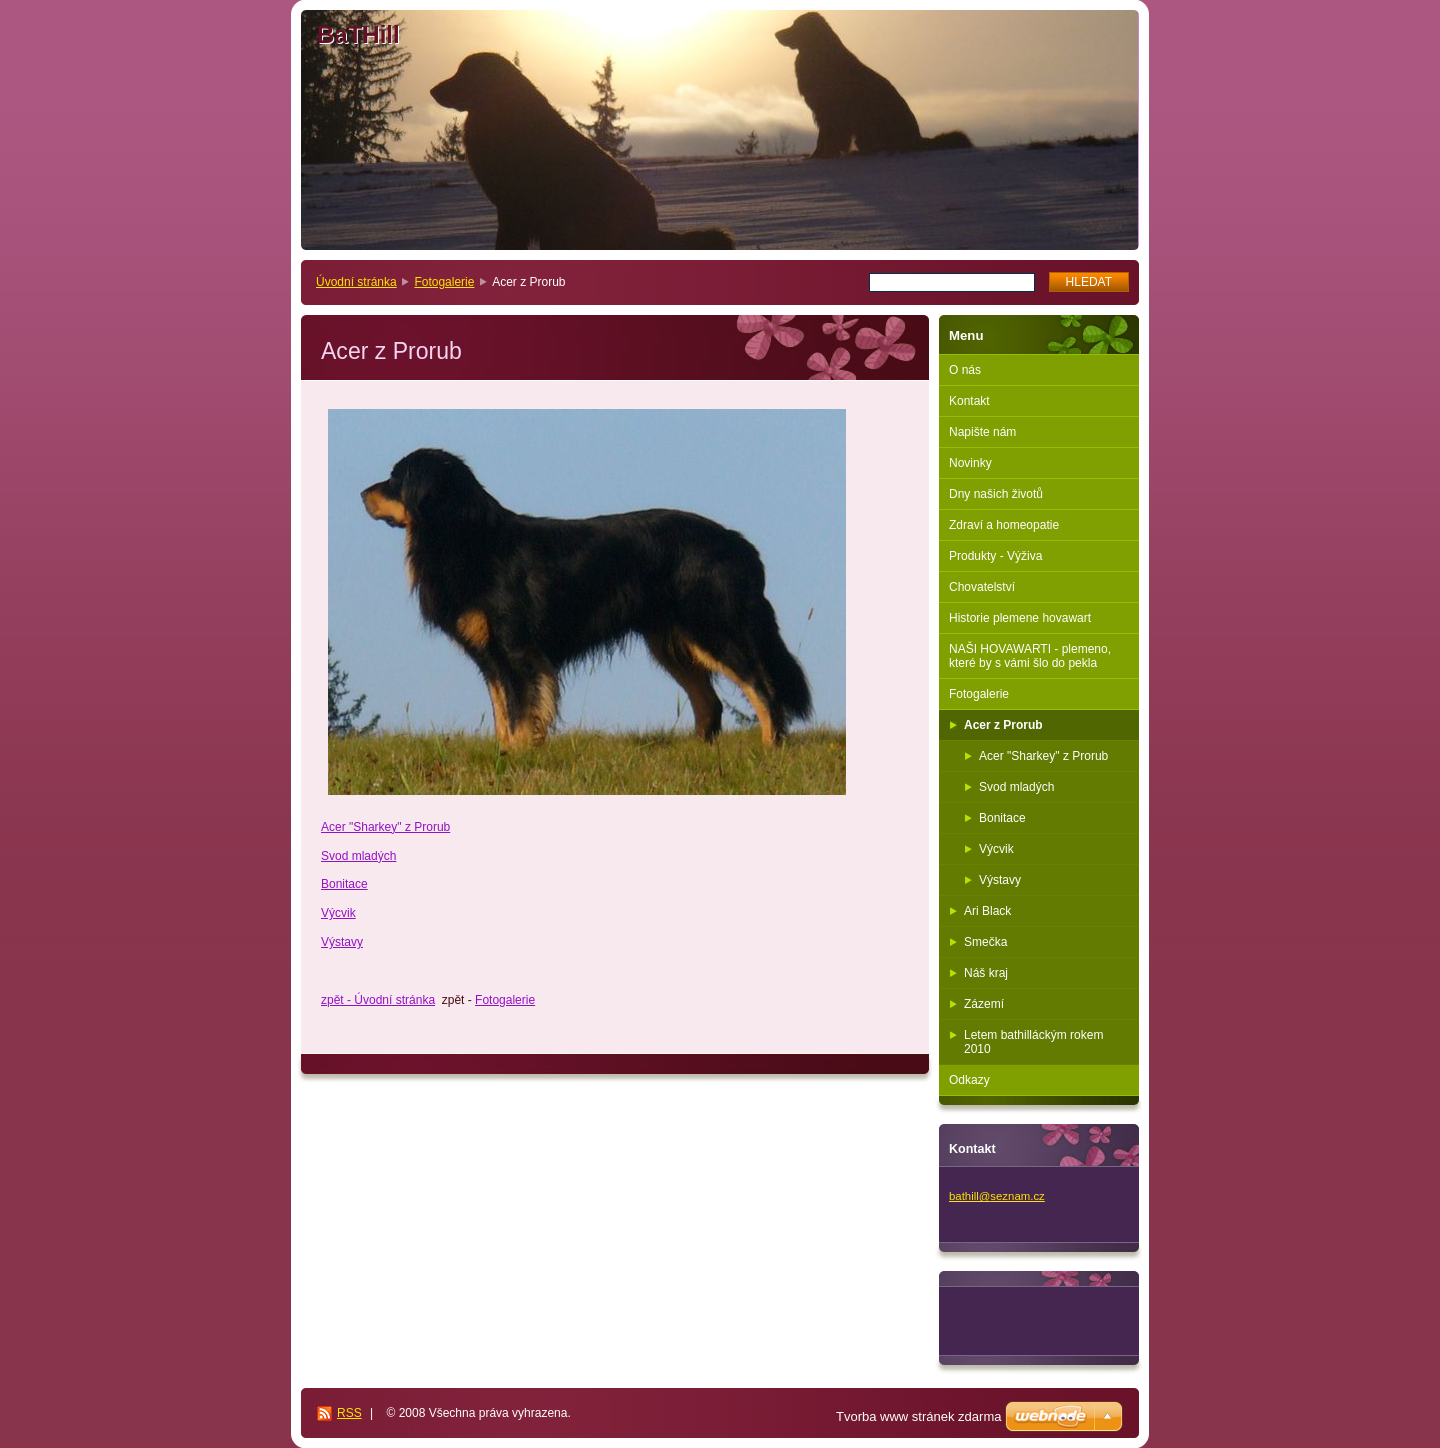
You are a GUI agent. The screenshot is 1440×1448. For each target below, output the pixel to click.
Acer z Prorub (1003, 725)
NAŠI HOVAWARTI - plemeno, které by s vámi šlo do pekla (1030, 656)
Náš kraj (986, 973)
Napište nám (982, 432)
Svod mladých (358, 856)
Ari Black (987, 911)
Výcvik (338, 913)
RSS (349, 1413)
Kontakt (969, 401)
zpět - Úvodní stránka (378, 1000)
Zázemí (984, 1004)
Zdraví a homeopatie (1004, 525)
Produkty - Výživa (995, 556)
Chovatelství (982, 587)
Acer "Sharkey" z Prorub (385, 827)
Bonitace (344, 884)
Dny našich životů (996, 494)
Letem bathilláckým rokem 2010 (1033, 1042)
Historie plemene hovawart (1020, 618)
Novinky (970, 463)
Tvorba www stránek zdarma (918, 1416)
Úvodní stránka (356, 282)
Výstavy (342, 942)
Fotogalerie (444, 282)
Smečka (985, 942)
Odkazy (969, 1080)
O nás (965, 370)
